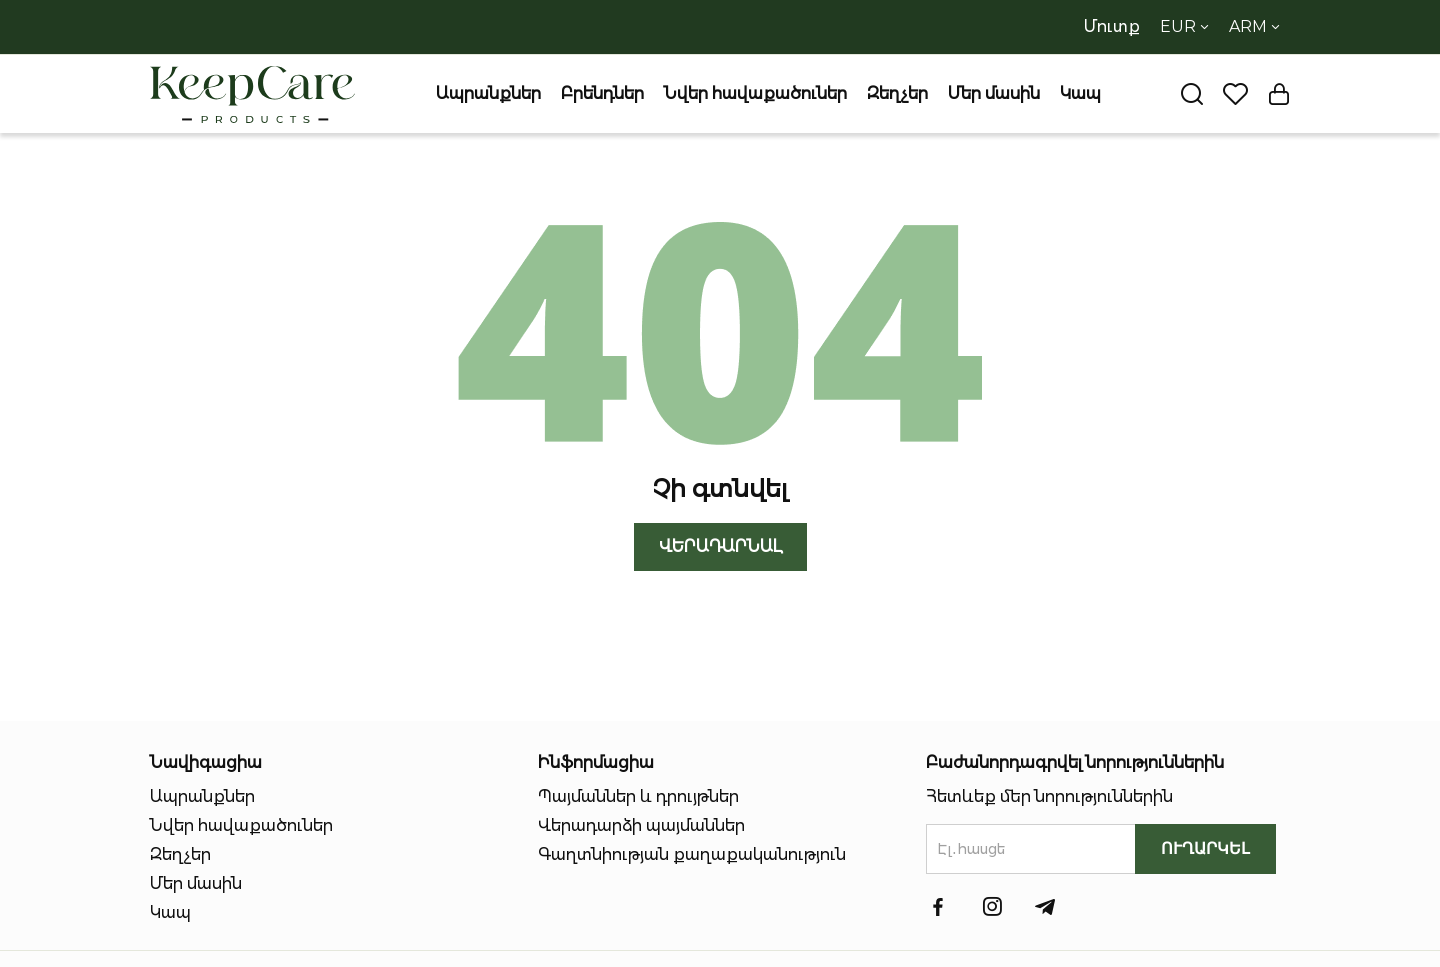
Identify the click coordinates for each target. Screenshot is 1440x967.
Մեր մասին (994, 93)
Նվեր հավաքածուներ (755, 93)
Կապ (1080, 93)
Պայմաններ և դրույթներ (638, 796)
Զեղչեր (897, 93)
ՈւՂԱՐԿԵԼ (1205, 848)
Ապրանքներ (488, 93)
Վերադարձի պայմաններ (641, 825)
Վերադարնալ (720, 546)
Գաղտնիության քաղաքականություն (692, 854)
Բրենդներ (602, 93)
